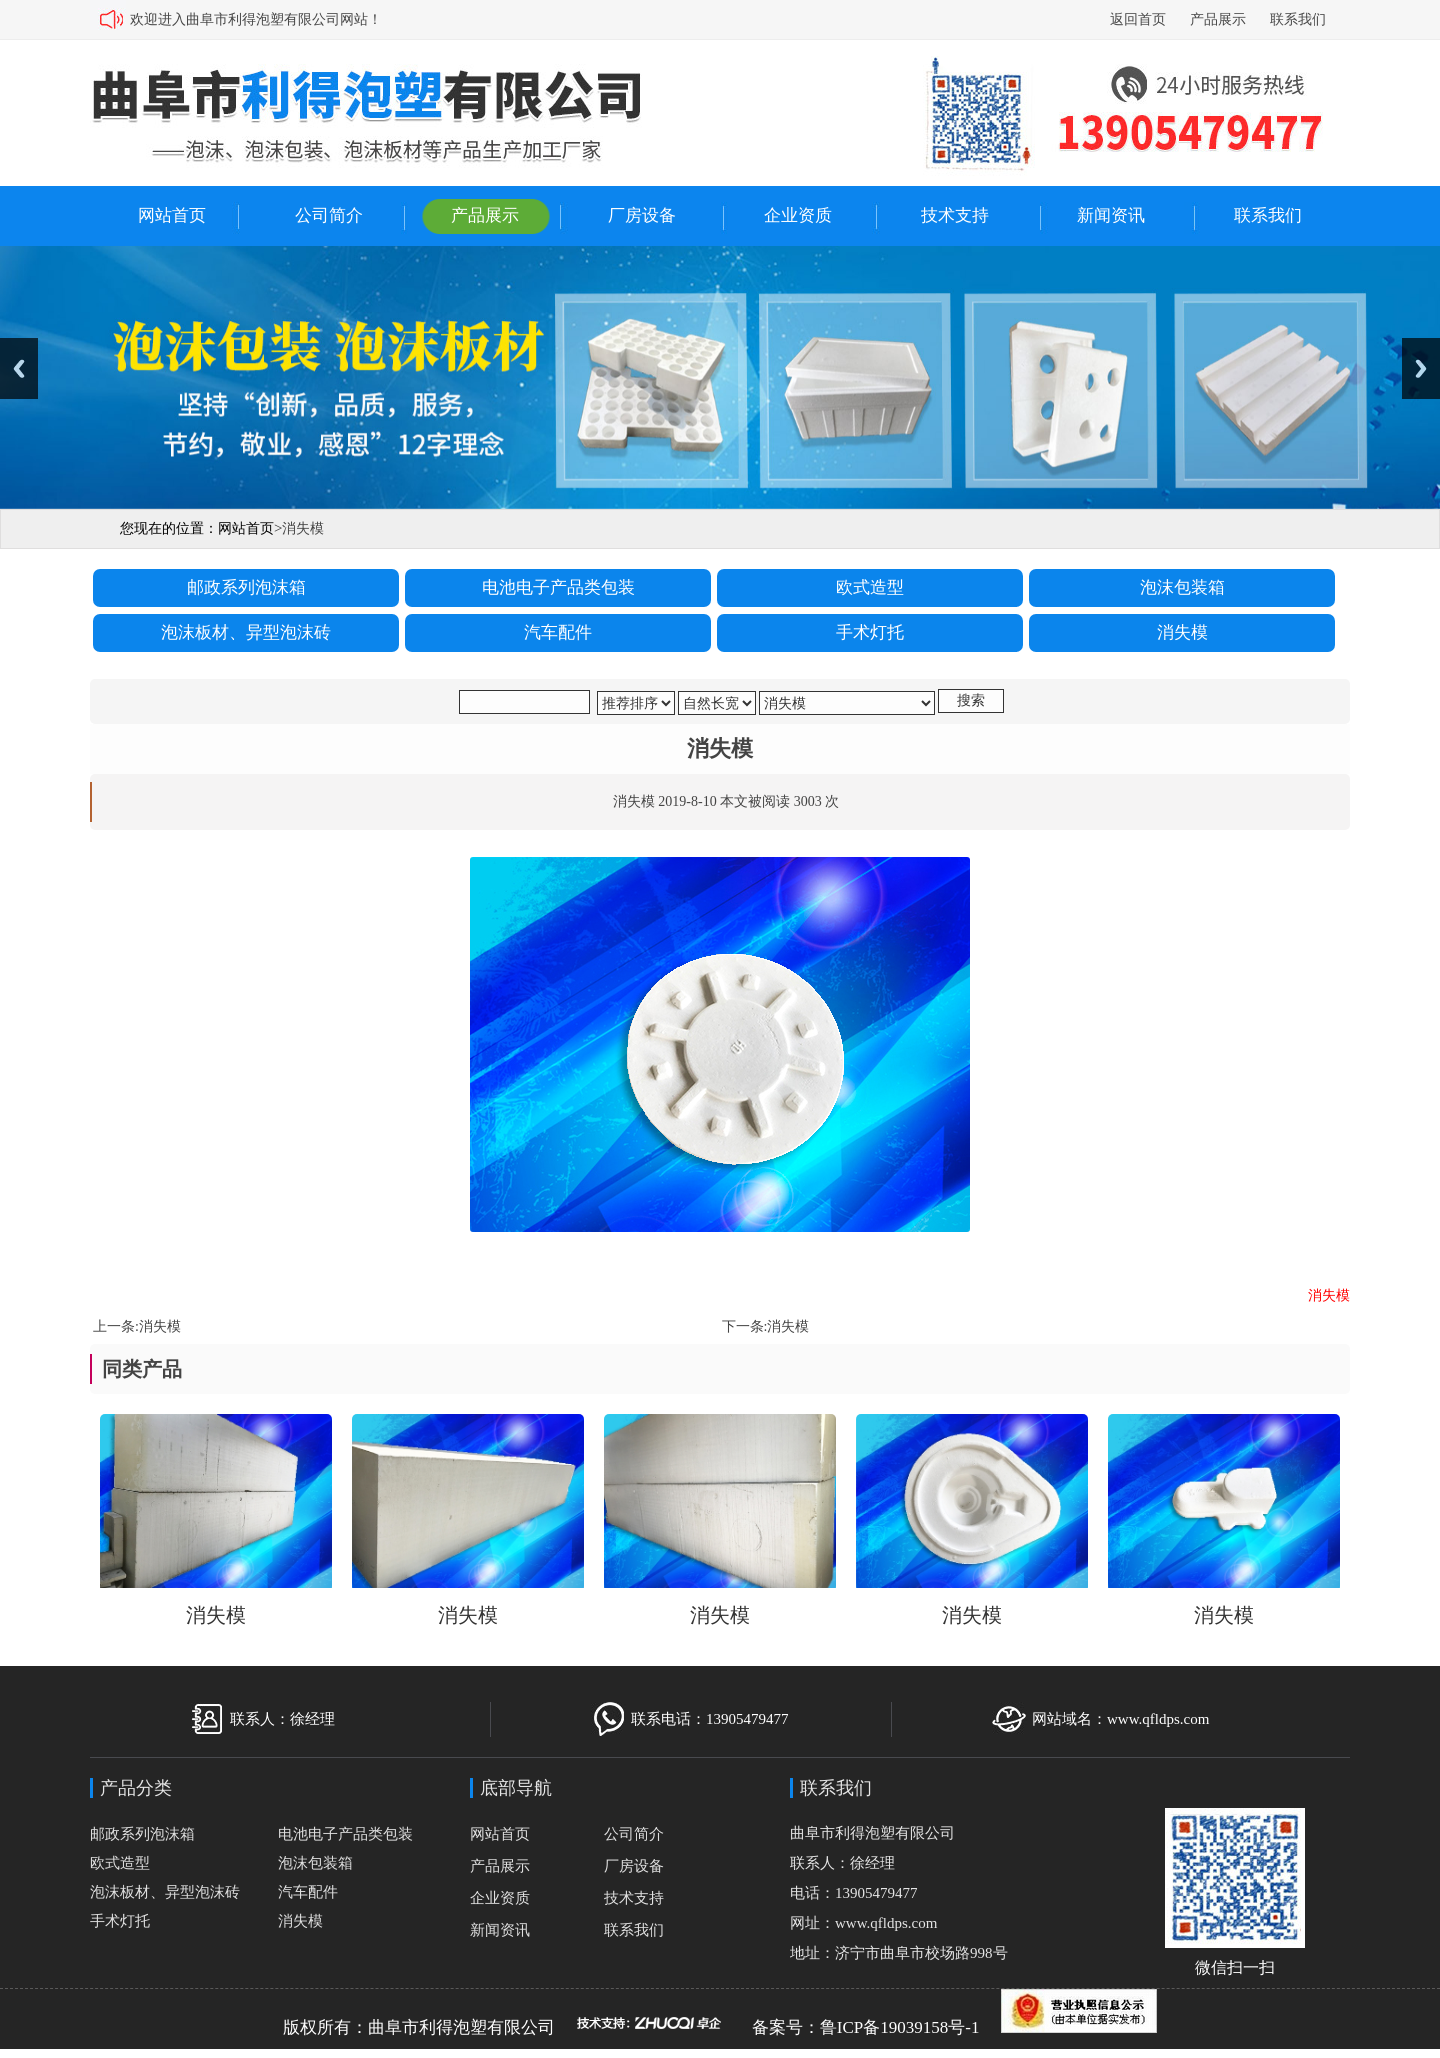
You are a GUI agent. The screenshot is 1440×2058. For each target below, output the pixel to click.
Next (1421, 368)
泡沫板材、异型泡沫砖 (165, 1892)
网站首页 (172, 215)
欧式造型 (120, 1863)
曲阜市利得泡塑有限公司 (461, 2027)
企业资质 (798, 215)
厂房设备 (642, 215)
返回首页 (1138, 19)
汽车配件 (308, 1892)
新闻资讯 (1111, 215)
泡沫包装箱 (315, 1863)
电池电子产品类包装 (345, 1834)
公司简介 (329, 215)
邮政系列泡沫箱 (142, 1834)
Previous (19, 368)
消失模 (160, 1326)
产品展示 (1218, 19)
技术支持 (955, 215)
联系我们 (1298, 19)
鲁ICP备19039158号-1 (900, 2027)
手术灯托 (120, 1921)
